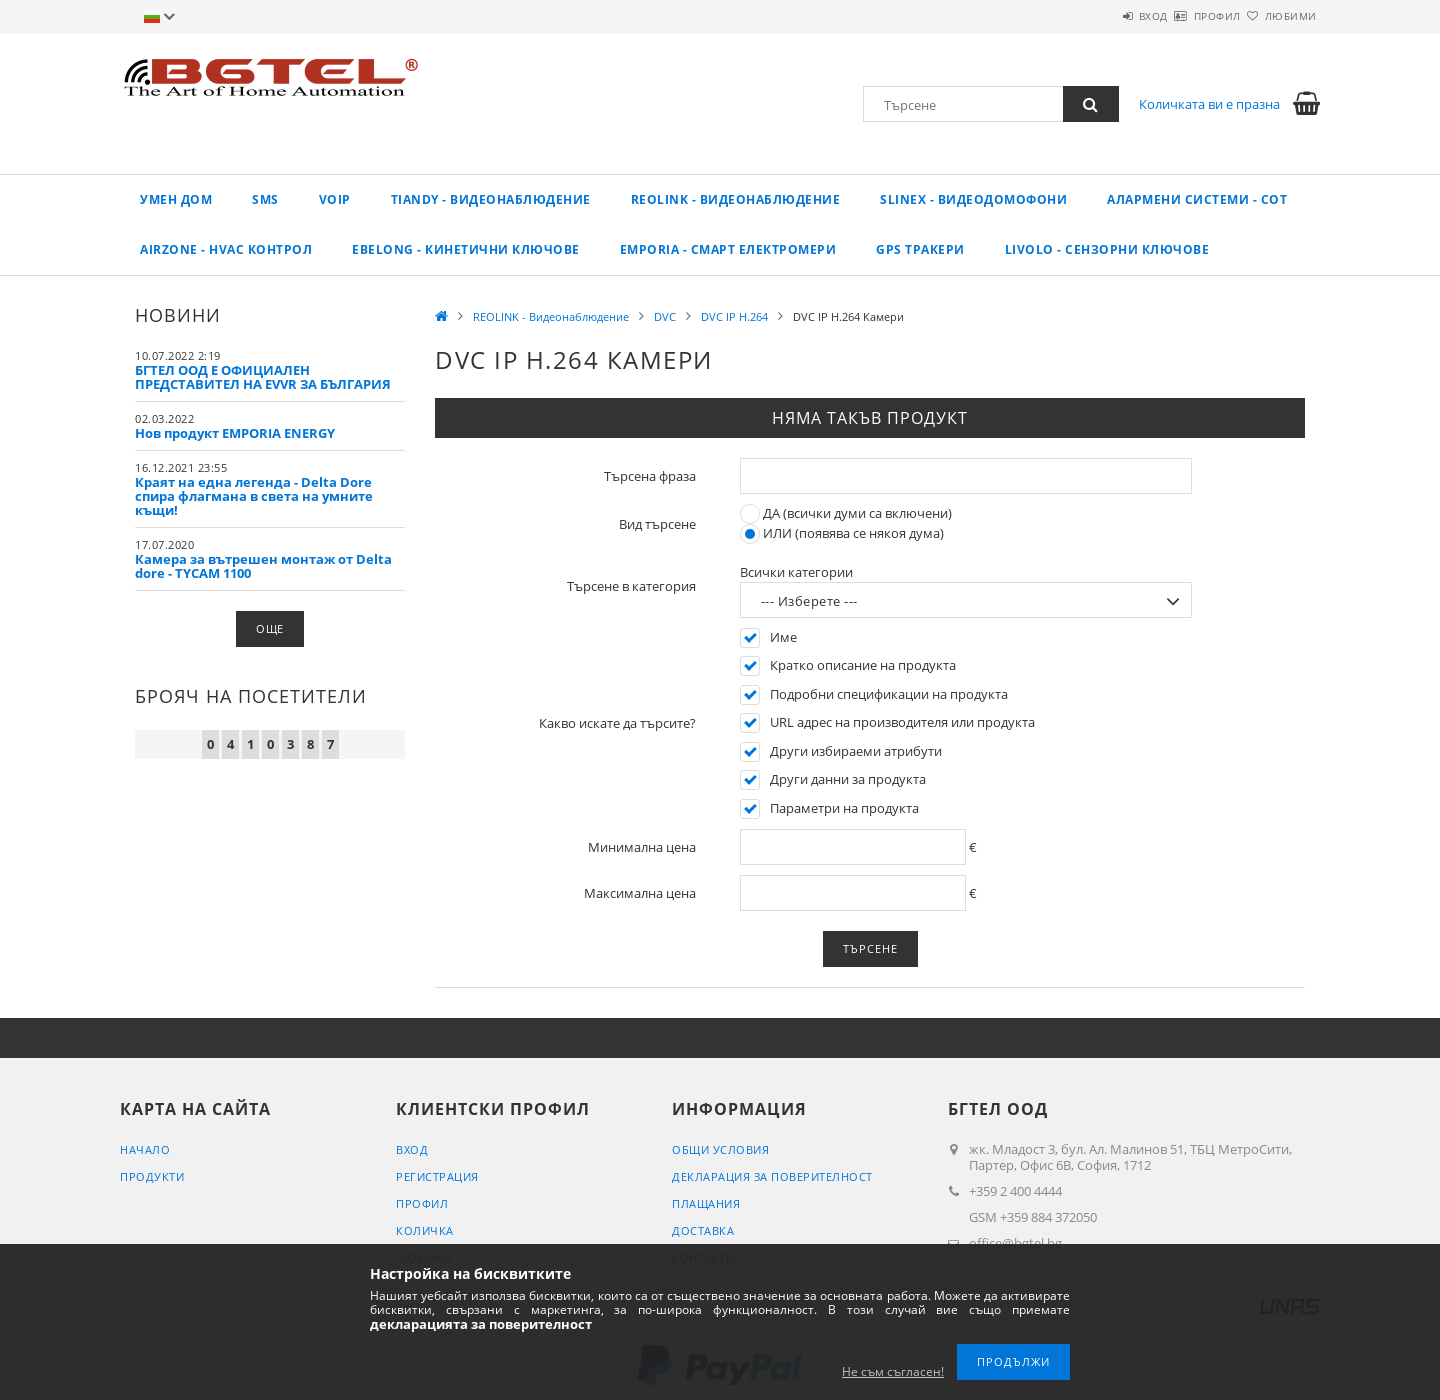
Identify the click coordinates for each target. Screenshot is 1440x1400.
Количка (425, 1230)
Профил (1182, 16)
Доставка (703, 1230)
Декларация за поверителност (772, 1176)
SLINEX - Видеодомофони (973, 199)
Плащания (706, 1203)
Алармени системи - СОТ (1197, 199)
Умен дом (176, 199)
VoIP (335, 199)
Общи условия (720, 1149)
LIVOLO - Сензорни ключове (1107, 249)
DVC (665, 316)
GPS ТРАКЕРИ (920, 249)
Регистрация (437, 1176)
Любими (1279, 16)
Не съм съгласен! (893, 1371)
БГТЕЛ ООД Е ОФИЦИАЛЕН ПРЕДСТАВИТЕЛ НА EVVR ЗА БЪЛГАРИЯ (263, 377)
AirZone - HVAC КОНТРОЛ (226, 249)
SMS (265, 199)
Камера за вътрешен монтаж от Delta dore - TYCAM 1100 (263, 566)
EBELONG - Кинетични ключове (466, 249)
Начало (145, 1149)
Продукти (152, 1176)
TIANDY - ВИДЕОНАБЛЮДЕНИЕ (491, 199)
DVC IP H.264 (734, 316)
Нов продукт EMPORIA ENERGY (235, 433)
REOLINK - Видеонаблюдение (736, 199)
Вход (1094, 16)
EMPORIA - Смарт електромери (728, 249)
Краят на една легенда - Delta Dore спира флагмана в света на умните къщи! (254, 496)
